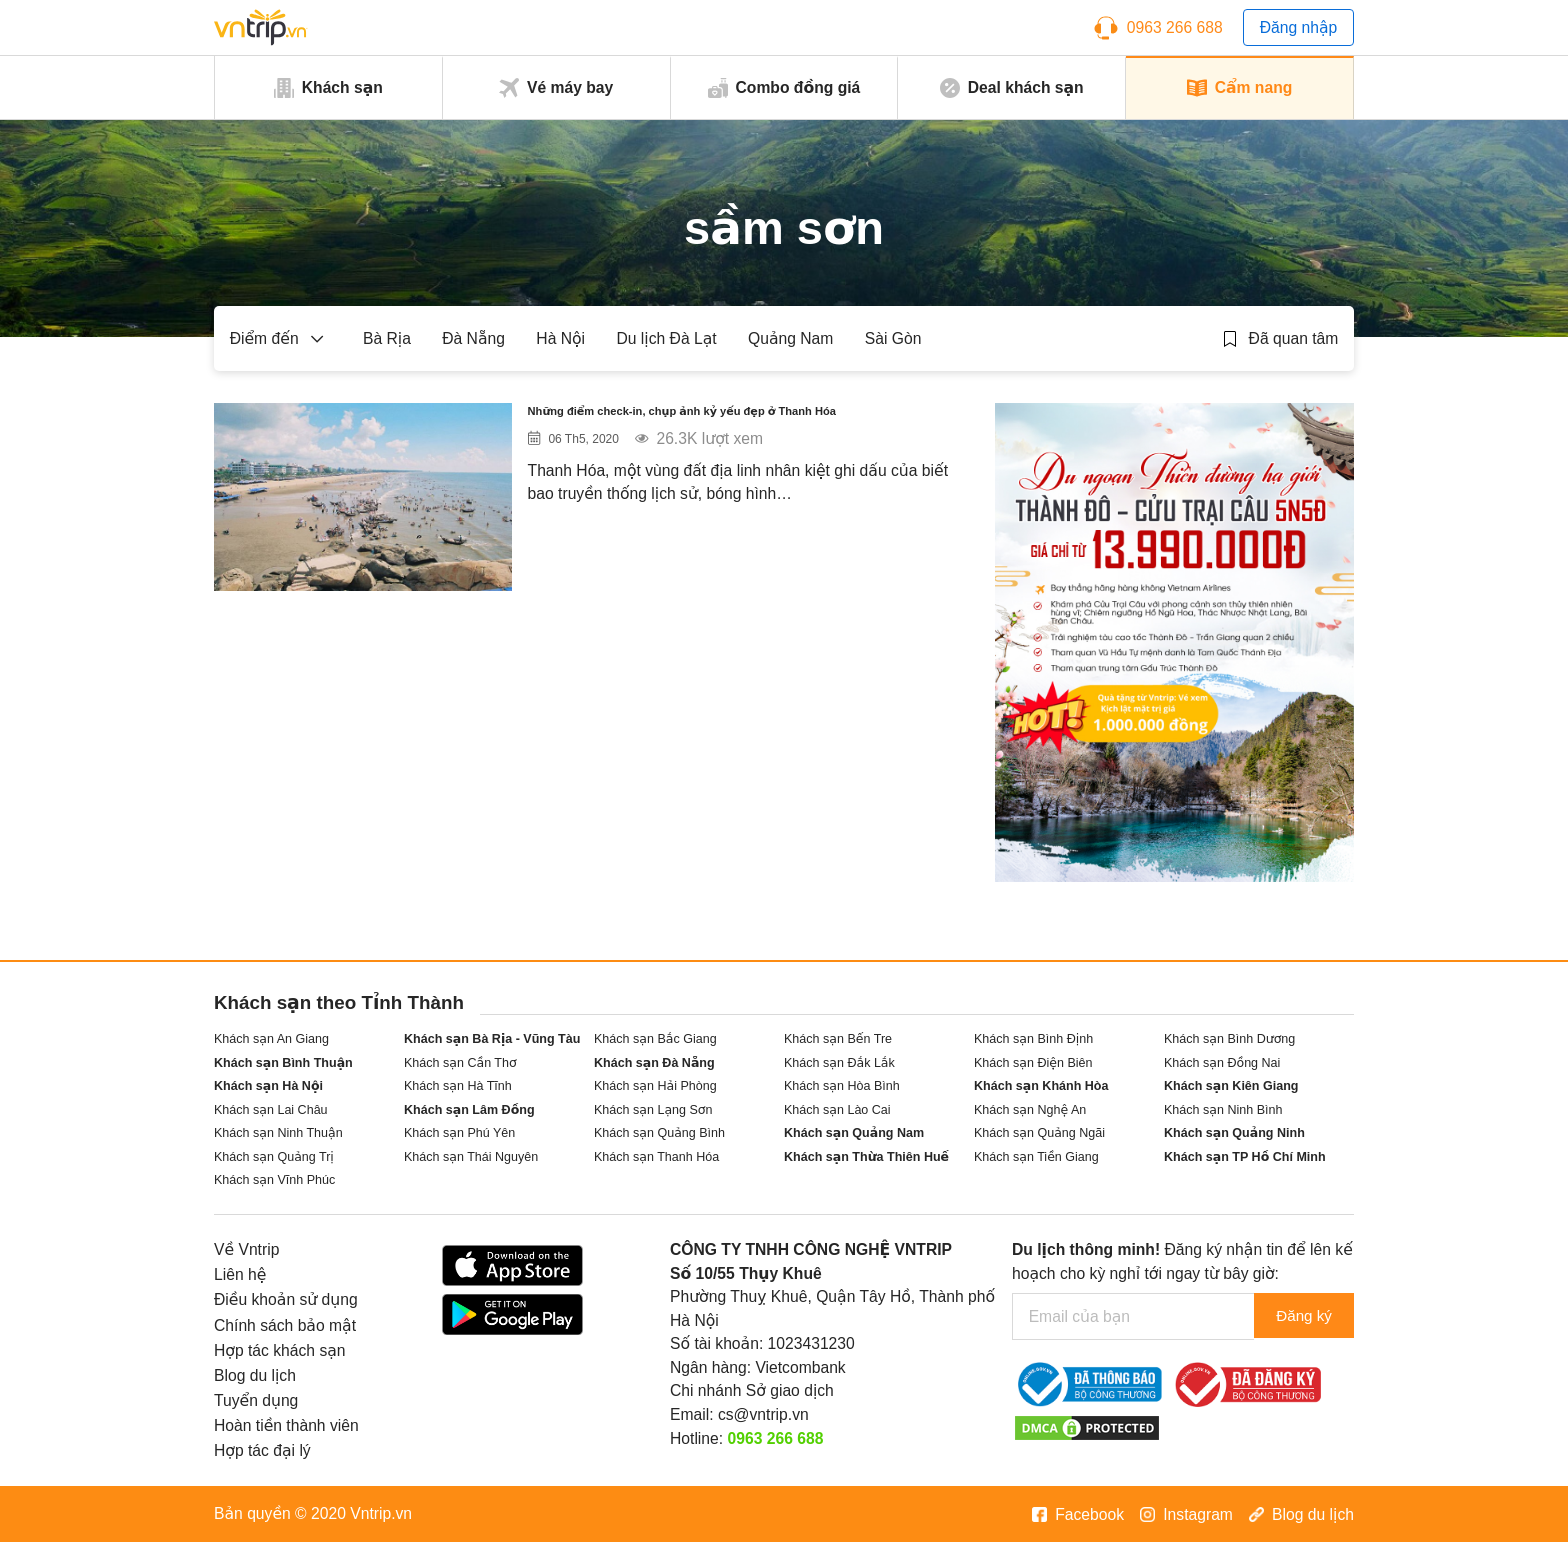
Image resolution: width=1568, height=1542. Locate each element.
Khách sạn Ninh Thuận (278, 1133)
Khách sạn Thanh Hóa (656, 1157)
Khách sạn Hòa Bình (842, 1086)
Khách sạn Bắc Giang (655, 1039)
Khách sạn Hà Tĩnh (458, 1086)
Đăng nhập (1299, 27)
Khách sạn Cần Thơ (460, 1063)
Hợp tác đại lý (262, 1450)
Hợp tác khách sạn (280, 1350)
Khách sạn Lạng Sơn (653, 1110)
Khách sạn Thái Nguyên (471, 1157)
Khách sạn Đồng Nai (1222, 1063)
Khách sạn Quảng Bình (659, 1133)
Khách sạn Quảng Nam (854, 1133)
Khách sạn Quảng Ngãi (1039, 1133)
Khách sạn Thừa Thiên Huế (866, 1157)
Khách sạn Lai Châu (271, 1110)
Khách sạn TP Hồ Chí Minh (1245, 1157)
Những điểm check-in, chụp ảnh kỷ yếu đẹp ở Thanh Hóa (737, 430)
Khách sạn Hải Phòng (655, 1086)
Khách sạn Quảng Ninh (1234, 1133)
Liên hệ (240, 1274)
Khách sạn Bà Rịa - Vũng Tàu (492, 1039)
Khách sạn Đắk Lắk (839, 1063)
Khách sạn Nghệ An (1030, 1110)
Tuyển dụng (256, 1400)
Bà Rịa (387, 338)
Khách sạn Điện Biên (1033, 1063)
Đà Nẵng (473, 338)
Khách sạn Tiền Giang (1036, 1157)
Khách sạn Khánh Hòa (1041, 1086)
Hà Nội (560, 338)
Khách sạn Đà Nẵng (654, 1063)
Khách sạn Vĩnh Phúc (274, 1180)
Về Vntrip (246, 1249)
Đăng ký (1301, 1316)
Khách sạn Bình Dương (1229, 1039)
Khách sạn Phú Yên (459, 1133)
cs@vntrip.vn (763, 1414)
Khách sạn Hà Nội (268, 1086)
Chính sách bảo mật (285, 1325)
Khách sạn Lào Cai (837, 1110)
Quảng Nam (790, 338)
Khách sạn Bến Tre (838, 1039)
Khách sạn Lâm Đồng (469, 1110)
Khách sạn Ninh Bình (1223, 1110)
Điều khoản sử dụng (286, 1299)
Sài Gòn (893, 338)
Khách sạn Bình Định (1033, 1039)
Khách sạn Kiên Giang (1231, 1086)
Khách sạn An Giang (271, 1039)
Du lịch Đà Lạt (666, 338)
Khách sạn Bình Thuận (283, 1063)
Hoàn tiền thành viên (286, 1425)
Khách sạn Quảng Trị (274, 1157)
